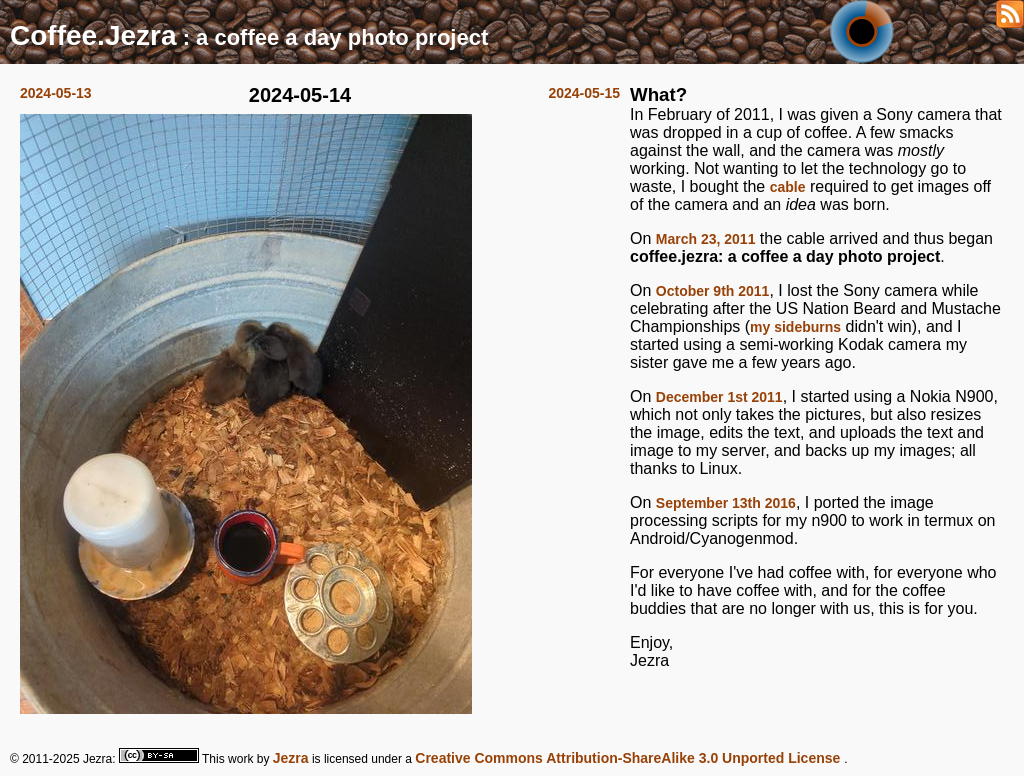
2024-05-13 (56, 93)
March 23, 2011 (706, 239)
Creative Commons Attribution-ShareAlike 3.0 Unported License (629, 758)
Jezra (291, 758)
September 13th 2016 (726, 503)
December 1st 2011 (719, 397)
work (240, 759)
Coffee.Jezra (93, 35)
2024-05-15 (584, 93)
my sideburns (795, 327)
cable (788, 187)
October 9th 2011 (713, 291)
